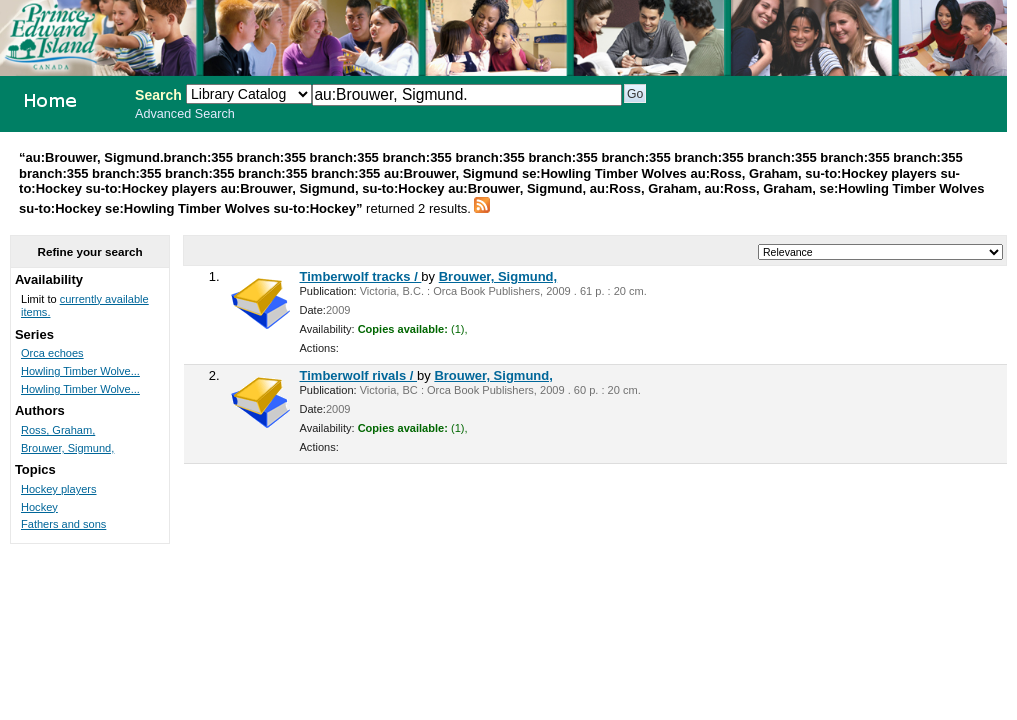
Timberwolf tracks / (361, 276)
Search (158, 95)
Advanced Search (185, 114)
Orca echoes (52, 353)
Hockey (39, 507)
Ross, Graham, (58, 430)
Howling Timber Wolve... (80, 371)
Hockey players (59, 489)
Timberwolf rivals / (359, 375)
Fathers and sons (63, 524)
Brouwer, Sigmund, (498, 276)
